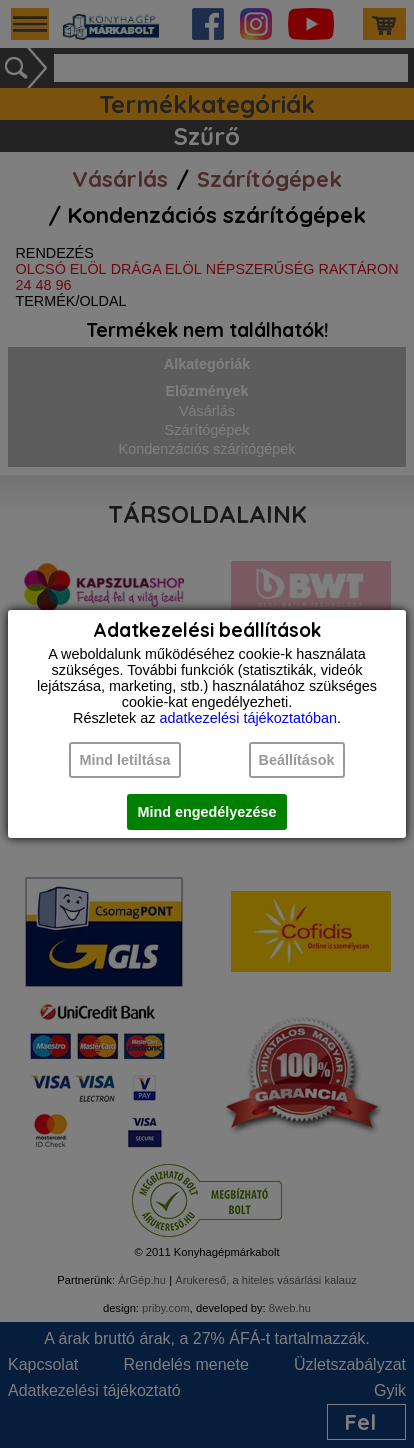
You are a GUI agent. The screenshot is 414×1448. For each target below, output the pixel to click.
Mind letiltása (124, 760)
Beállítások (297, 760)
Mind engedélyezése (206, 812)
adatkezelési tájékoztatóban (248, 718)
